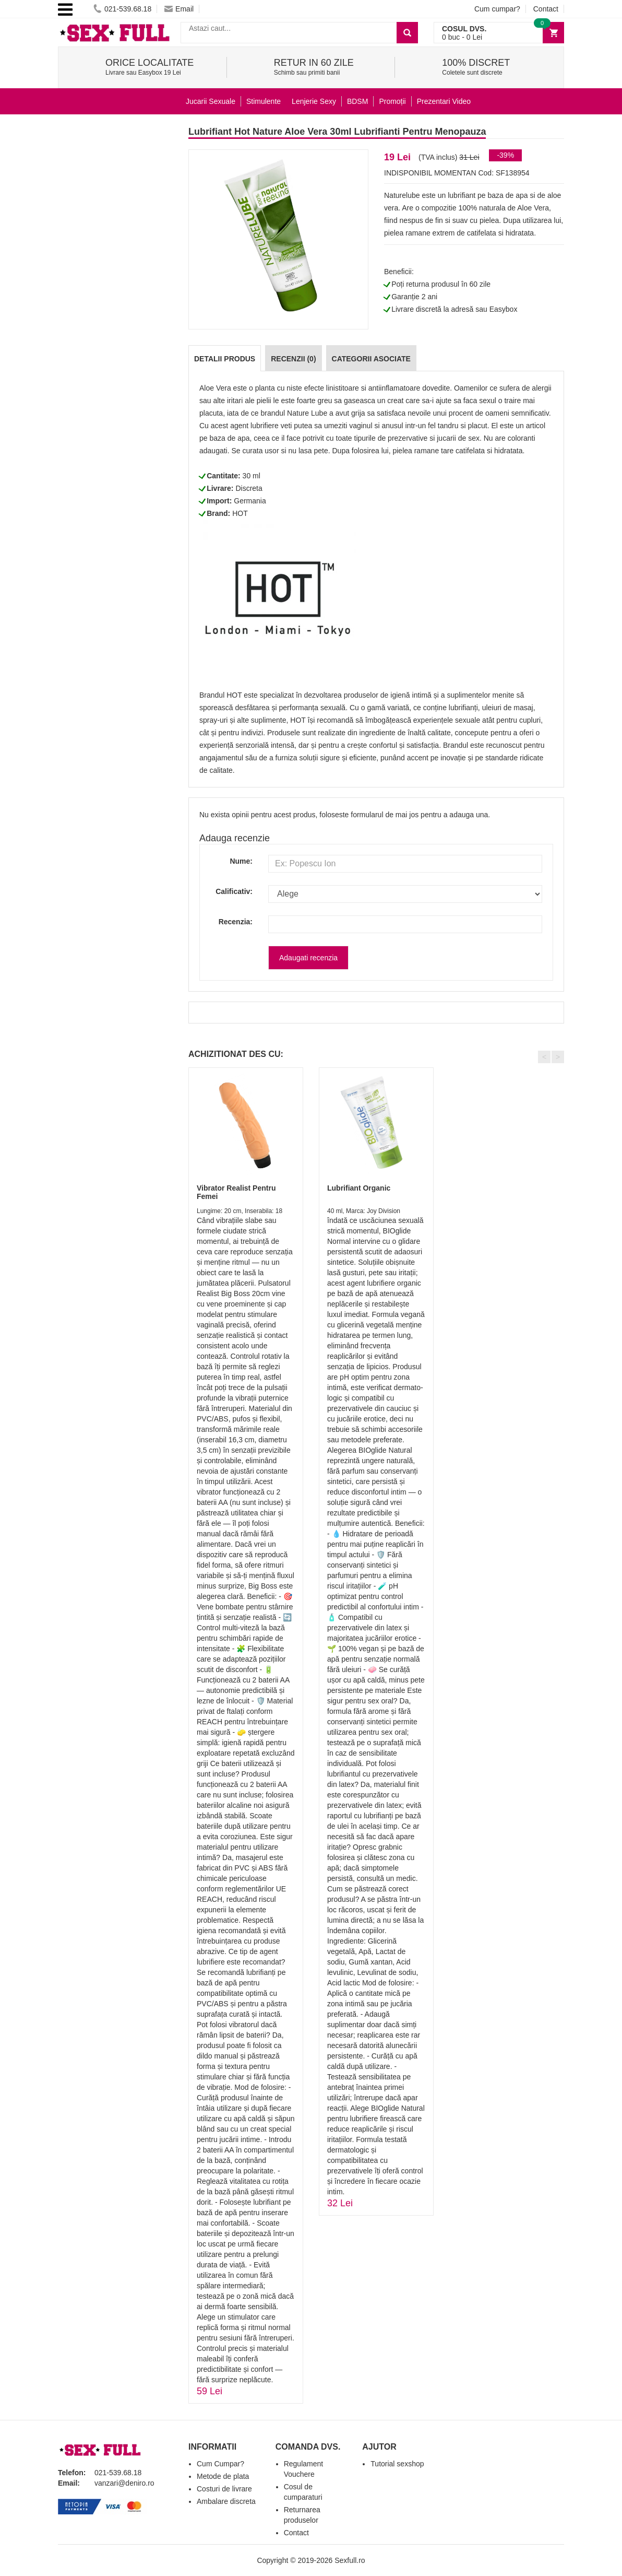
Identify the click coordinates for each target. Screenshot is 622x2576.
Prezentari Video (444, 101)
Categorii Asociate (371, 359)
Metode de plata (223, 2476)
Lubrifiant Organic (358, 1188)
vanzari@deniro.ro (124, 2483)
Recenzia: (236, 922)
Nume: (241, 861)
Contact (545, 9)
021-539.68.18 (122, 9)
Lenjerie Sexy (314, 101)
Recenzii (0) (293, 359)
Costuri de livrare (224, 2489)
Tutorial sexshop (397, 2464)
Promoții (392, 101)
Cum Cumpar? (220, 2464)
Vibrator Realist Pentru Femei (236, 1192)
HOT (240, 513)
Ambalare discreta (226, 2501)
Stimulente (263, 101)
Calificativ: (234, 891)
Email (179, 9)
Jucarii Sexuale (210, 101)
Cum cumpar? (497, 9)
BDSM (357, 101)
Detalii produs (224, 359)
